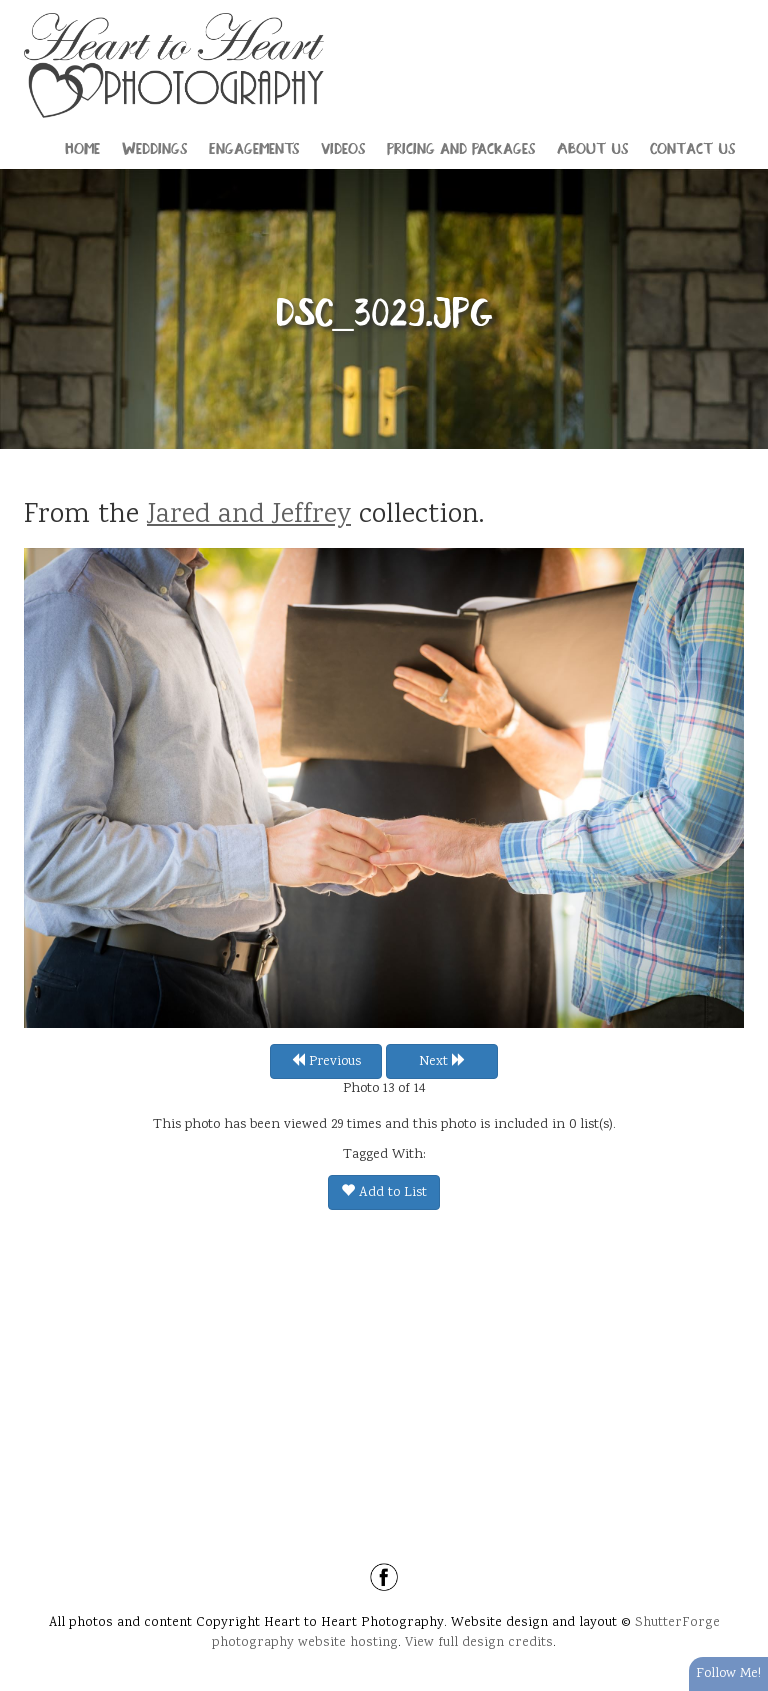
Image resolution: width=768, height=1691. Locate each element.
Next (442, 1062)
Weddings (154, 147)
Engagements (254, 147)
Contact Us (692, 147)
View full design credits (479, 1643)
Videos (343, 147)
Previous (326, 1062)
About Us (592, 147)
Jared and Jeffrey (249, 516)
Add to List (384, 1193)
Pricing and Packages (461, 147)
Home (82, 147)
